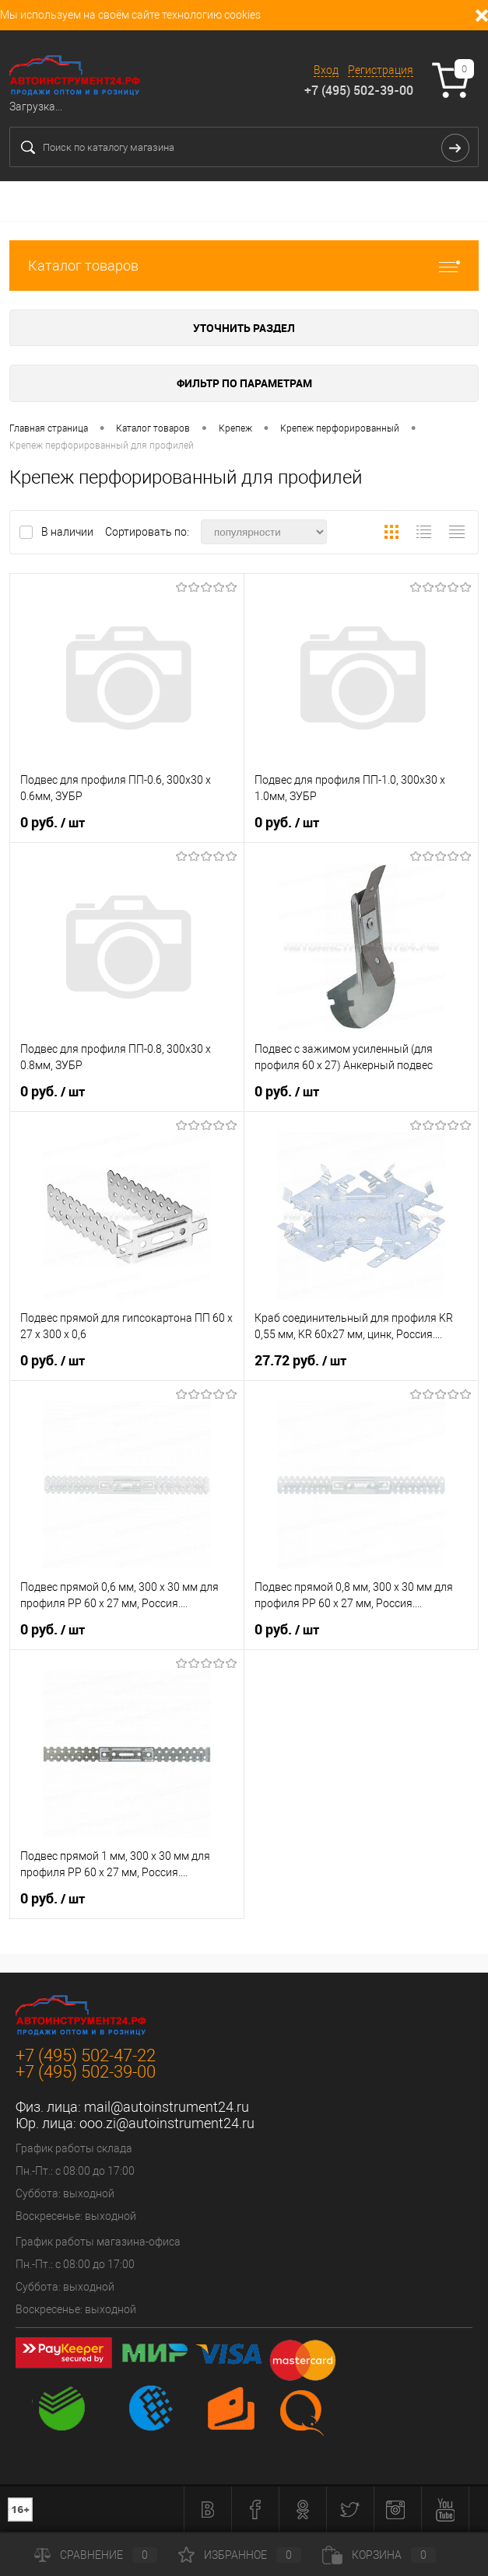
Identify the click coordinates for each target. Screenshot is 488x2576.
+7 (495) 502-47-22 (86, 2055)
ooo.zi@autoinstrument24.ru (167, 2123)
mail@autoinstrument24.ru (166, 2107)
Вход (326, 70)
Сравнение (95, 2555)
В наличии (68, 532)
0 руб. (52, 822)
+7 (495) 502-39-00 (358, 90)
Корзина (379, 2555)
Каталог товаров (244, 265)
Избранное (239, 2555)
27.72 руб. (300, 1360)
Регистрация (380, 70)
